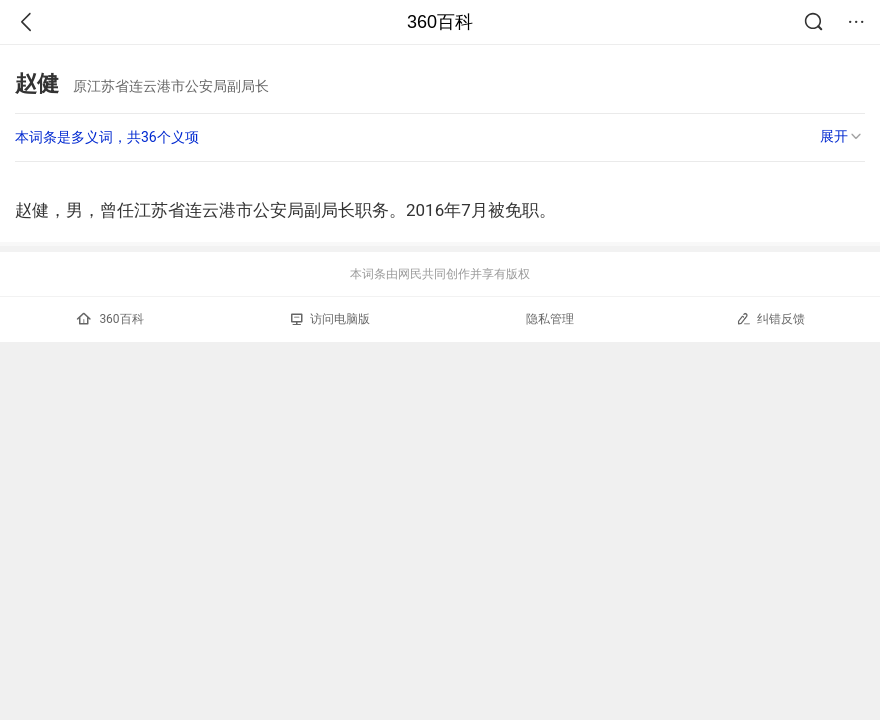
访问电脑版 (330, 319)
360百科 (440, 22)
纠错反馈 (770, 318)
